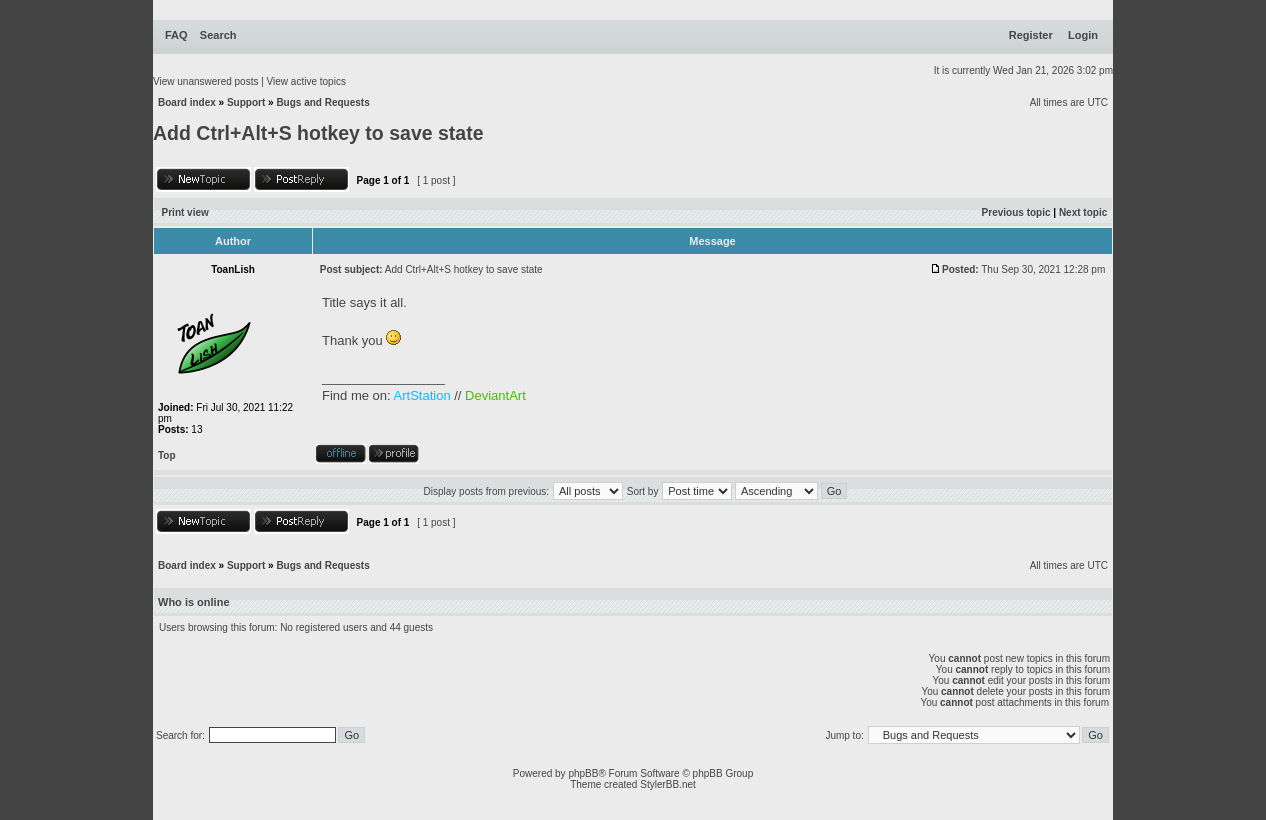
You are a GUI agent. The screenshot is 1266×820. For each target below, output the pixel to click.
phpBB (583, 773)
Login (1083, 35)
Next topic (1083, 212)
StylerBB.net (668, 784)
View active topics (306, 81)
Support (246, 102)
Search (218, 35)
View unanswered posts (205, 81)
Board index (187, 102)
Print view (185, 212)
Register (1031, 35)
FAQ (176, 35)
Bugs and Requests (322, 102)
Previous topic (1016, 212)
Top (167, 455)
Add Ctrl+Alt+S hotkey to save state (318, 133)
